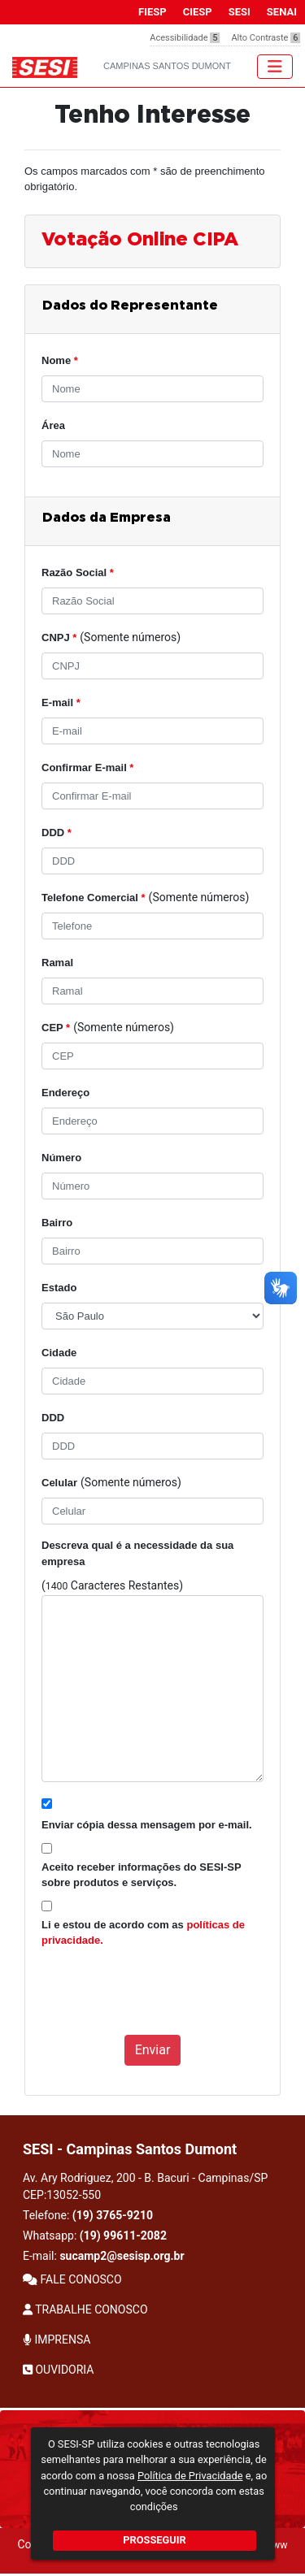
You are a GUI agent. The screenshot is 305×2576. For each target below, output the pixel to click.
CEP (55, 1027)
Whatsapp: (95, 2235)
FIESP (152, 12)
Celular (59, 1483)
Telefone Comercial (93, 897)
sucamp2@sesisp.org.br (121, 2255)
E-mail (61, 702)
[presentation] (165, 2000)
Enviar (153, 2050)
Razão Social (77, 572)
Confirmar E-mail (87, 767)
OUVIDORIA (58, 2369)
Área (53, 425)
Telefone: (88, 2215)
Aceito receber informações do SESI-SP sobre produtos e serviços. (141, 1875)
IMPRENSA (56, 2339)
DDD (56, 832)
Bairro (56, 1222)
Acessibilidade (185, 38)
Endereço (65, 1092)
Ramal (57, 962)
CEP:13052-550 (62, 2194)
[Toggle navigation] (275, 66)
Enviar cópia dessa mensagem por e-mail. (146, 1825)
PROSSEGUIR (154, 2540)
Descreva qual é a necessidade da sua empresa (137, 1553)
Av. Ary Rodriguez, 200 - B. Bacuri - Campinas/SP (145, 2186)
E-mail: (104, 2255)
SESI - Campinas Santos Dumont (130, 2149)
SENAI (282, 12)
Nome (59, 360)
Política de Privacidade (189, 2476)
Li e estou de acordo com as (143, 1933)
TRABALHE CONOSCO (85, 2309)
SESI (240, 12)
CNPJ (58, 637)
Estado (58, 1287)
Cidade (58, 1353)
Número (61, 1157)
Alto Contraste (265, 38)
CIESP (197, 12)
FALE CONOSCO (72, 2279)
